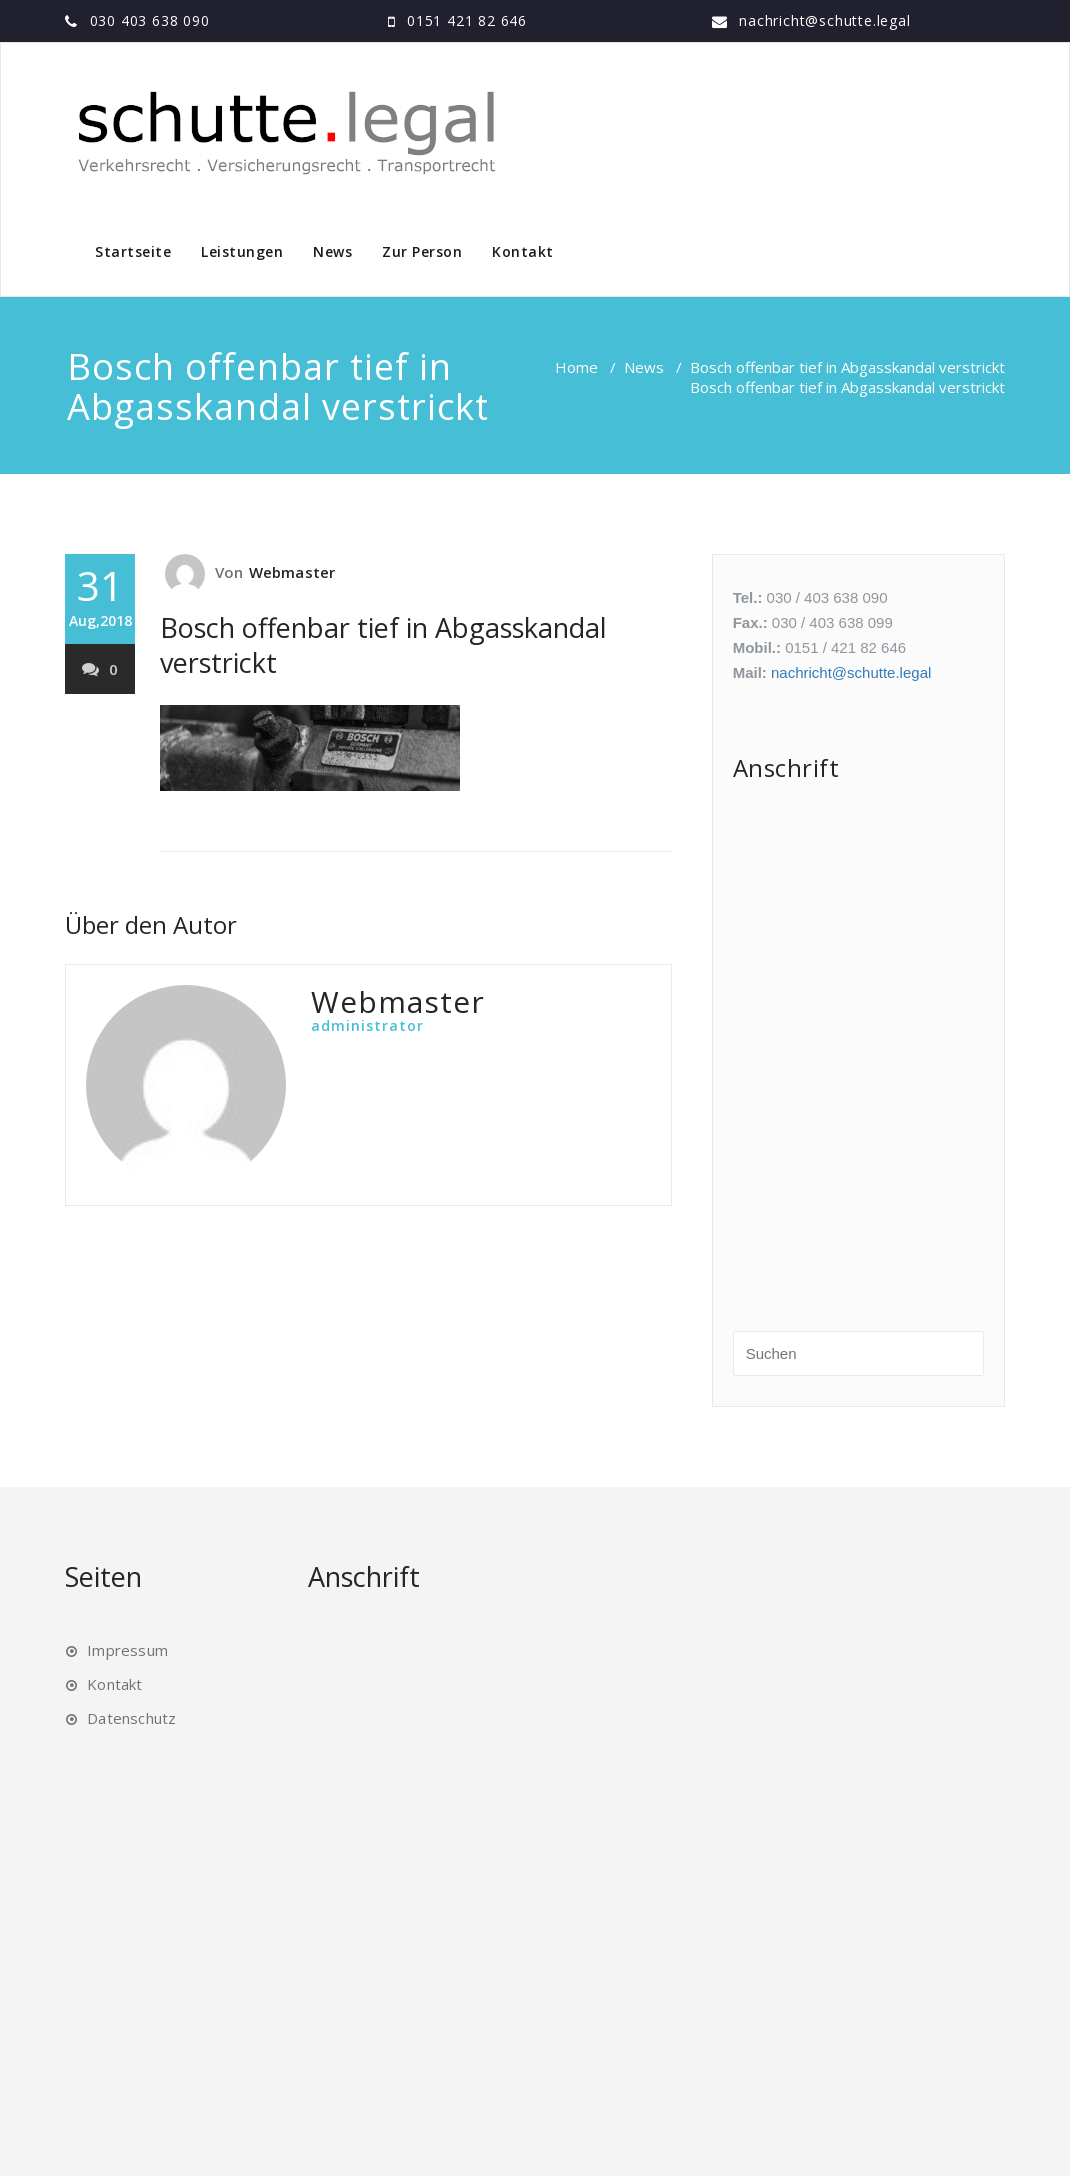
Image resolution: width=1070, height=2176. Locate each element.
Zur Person (422, 251)
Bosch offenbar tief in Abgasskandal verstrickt (847, 367)
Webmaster (292, 572)
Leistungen (242, 251)
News (332, 251)
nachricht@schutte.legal (824, 20)
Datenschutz (131, 1718)
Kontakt (523, 251)
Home (576, 367)
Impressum (127, 1650)
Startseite (133, 251)
